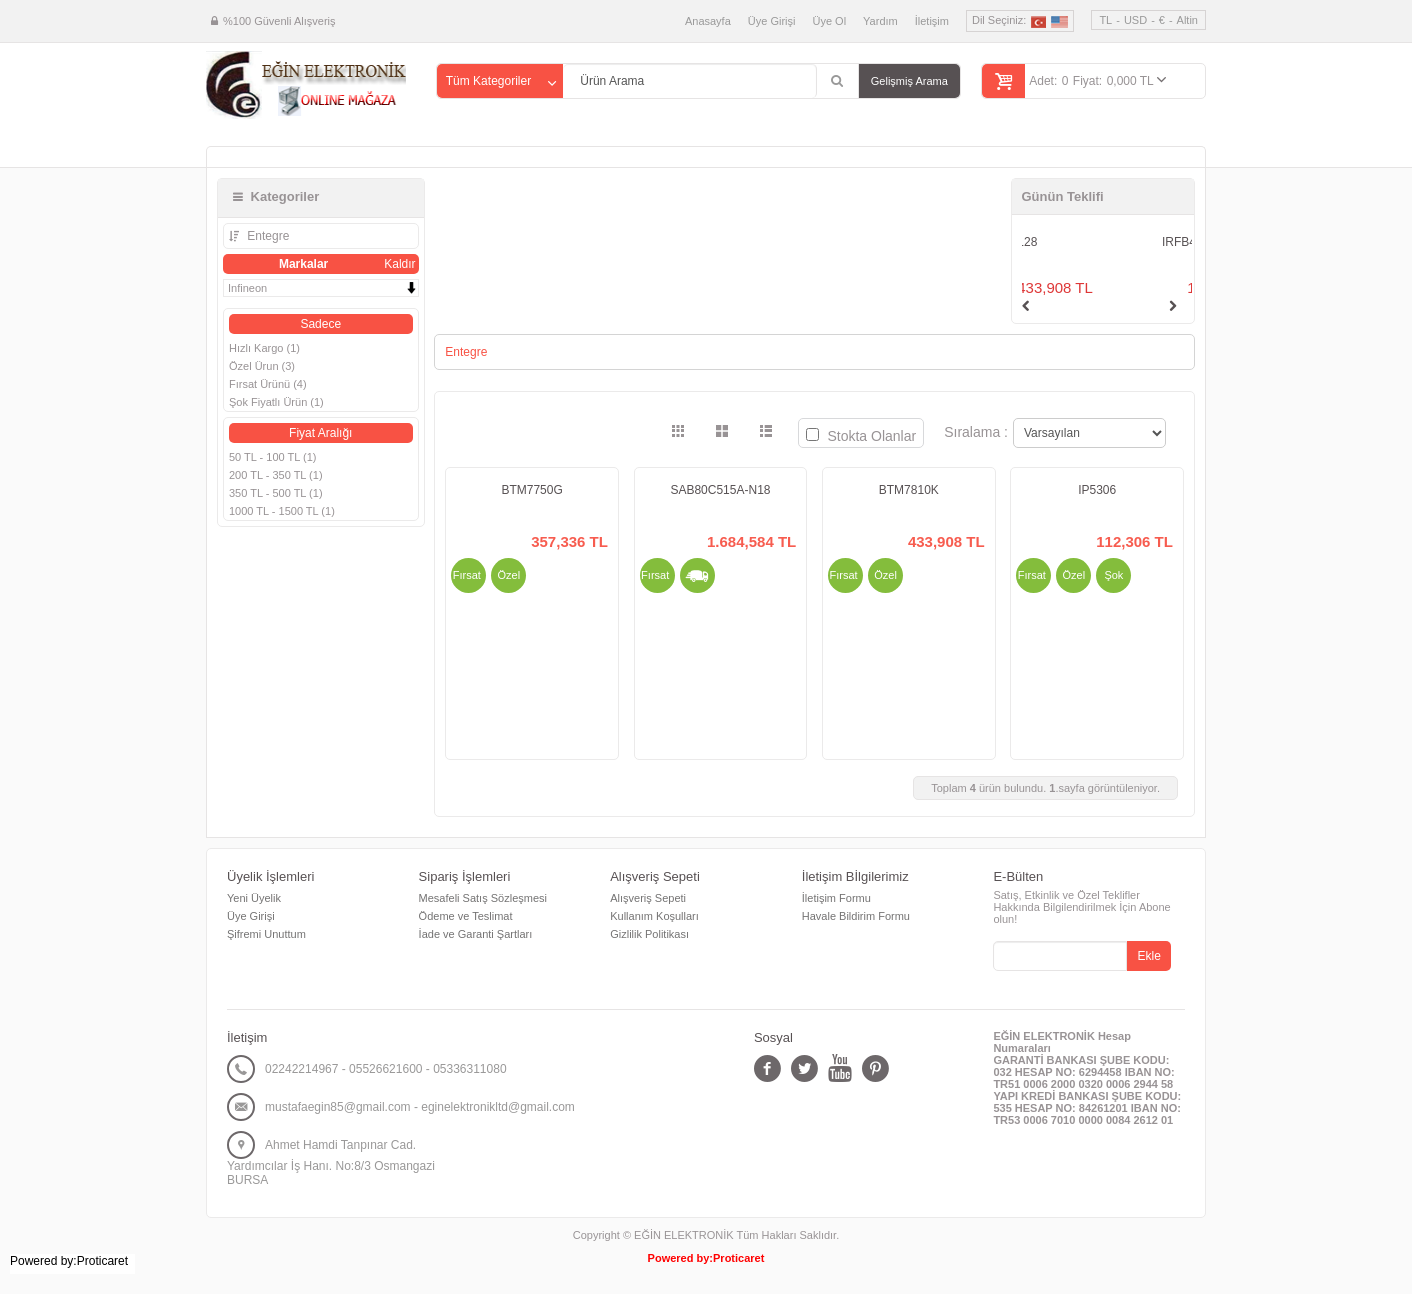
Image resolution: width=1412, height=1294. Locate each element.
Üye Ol (829, 21)
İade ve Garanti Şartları (476, 934)
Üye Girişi (772, 21)
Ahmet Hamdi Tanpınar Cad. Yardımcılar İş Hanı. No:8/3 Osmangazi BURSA (331, 1162)
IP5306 (1097, 490)
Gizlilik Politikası (649, 934)
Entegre (266, 236)
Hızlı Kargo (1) (264, 348)
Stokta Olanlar (861, 436)
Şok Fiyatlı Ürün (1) (276, 402)
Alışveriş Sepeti (648, 898)
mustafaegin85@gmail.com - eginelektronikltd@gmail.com (420, 1107)
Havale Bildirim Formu (856, 916)
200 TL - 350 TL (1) (276, 475)
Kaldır (399, 264)
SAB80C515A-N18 (720, 490)
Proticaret (738, 1258)
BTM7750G (531, 490)
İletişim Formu (836, 898)
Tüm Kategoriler (488, 81)
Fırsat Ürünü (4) (268, 384)
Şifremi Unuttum (266, 934)
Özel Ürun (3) (262, 366)
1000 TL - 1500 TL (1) (282, 511)
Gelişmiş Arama (909, 81)
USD (1135, 20)
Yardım (880, 21)
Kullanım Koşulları (654, 916)
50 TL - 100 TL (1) (272, 457)
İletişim (932, 21)
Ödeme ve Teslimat (466, 916)
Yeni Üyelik (254, 898)
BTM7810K (909, 490)
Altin (1187, 20)
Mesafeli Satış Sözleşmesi (483, 898)
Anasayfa (708, 21)
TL (1105, 20)
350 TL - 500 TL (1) (276, 493)
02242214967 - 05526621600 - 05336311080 (386, 1069)
